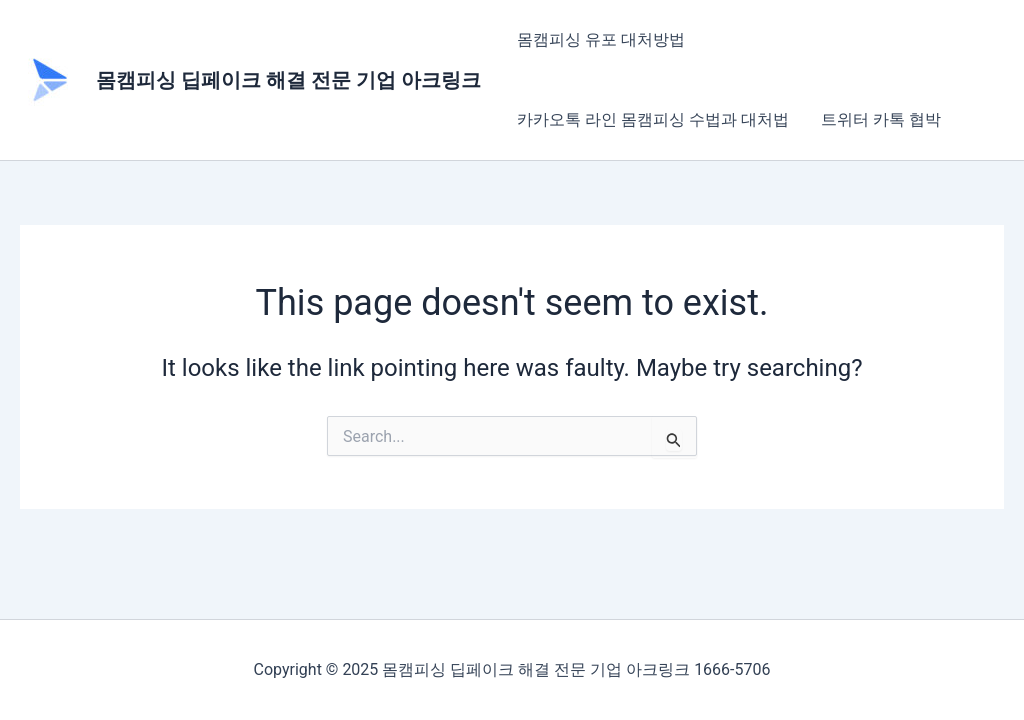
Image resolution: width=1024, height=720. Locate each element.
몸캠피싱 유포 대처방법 (601, 39)
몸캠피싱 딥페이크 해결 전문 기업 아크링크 (288, 80)
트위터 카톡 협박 (881, 119)
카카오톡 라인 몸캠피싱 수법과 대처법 (653, 119)
